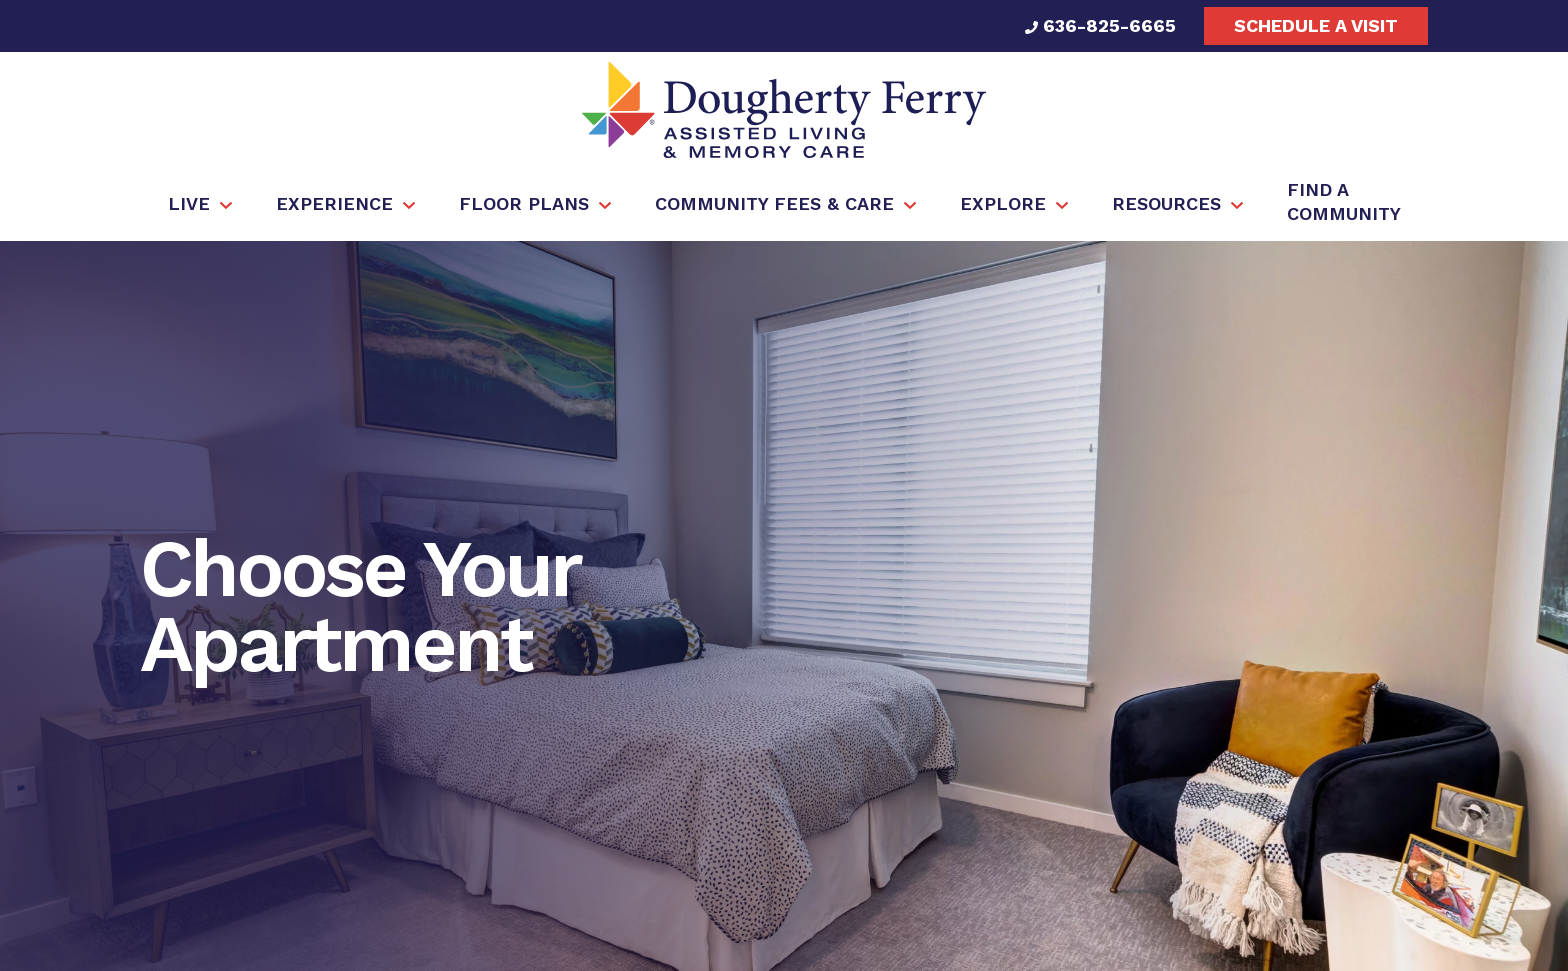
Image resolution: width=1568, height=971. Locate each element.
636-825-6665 (1100, 25)
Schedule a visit (1316, 25)
